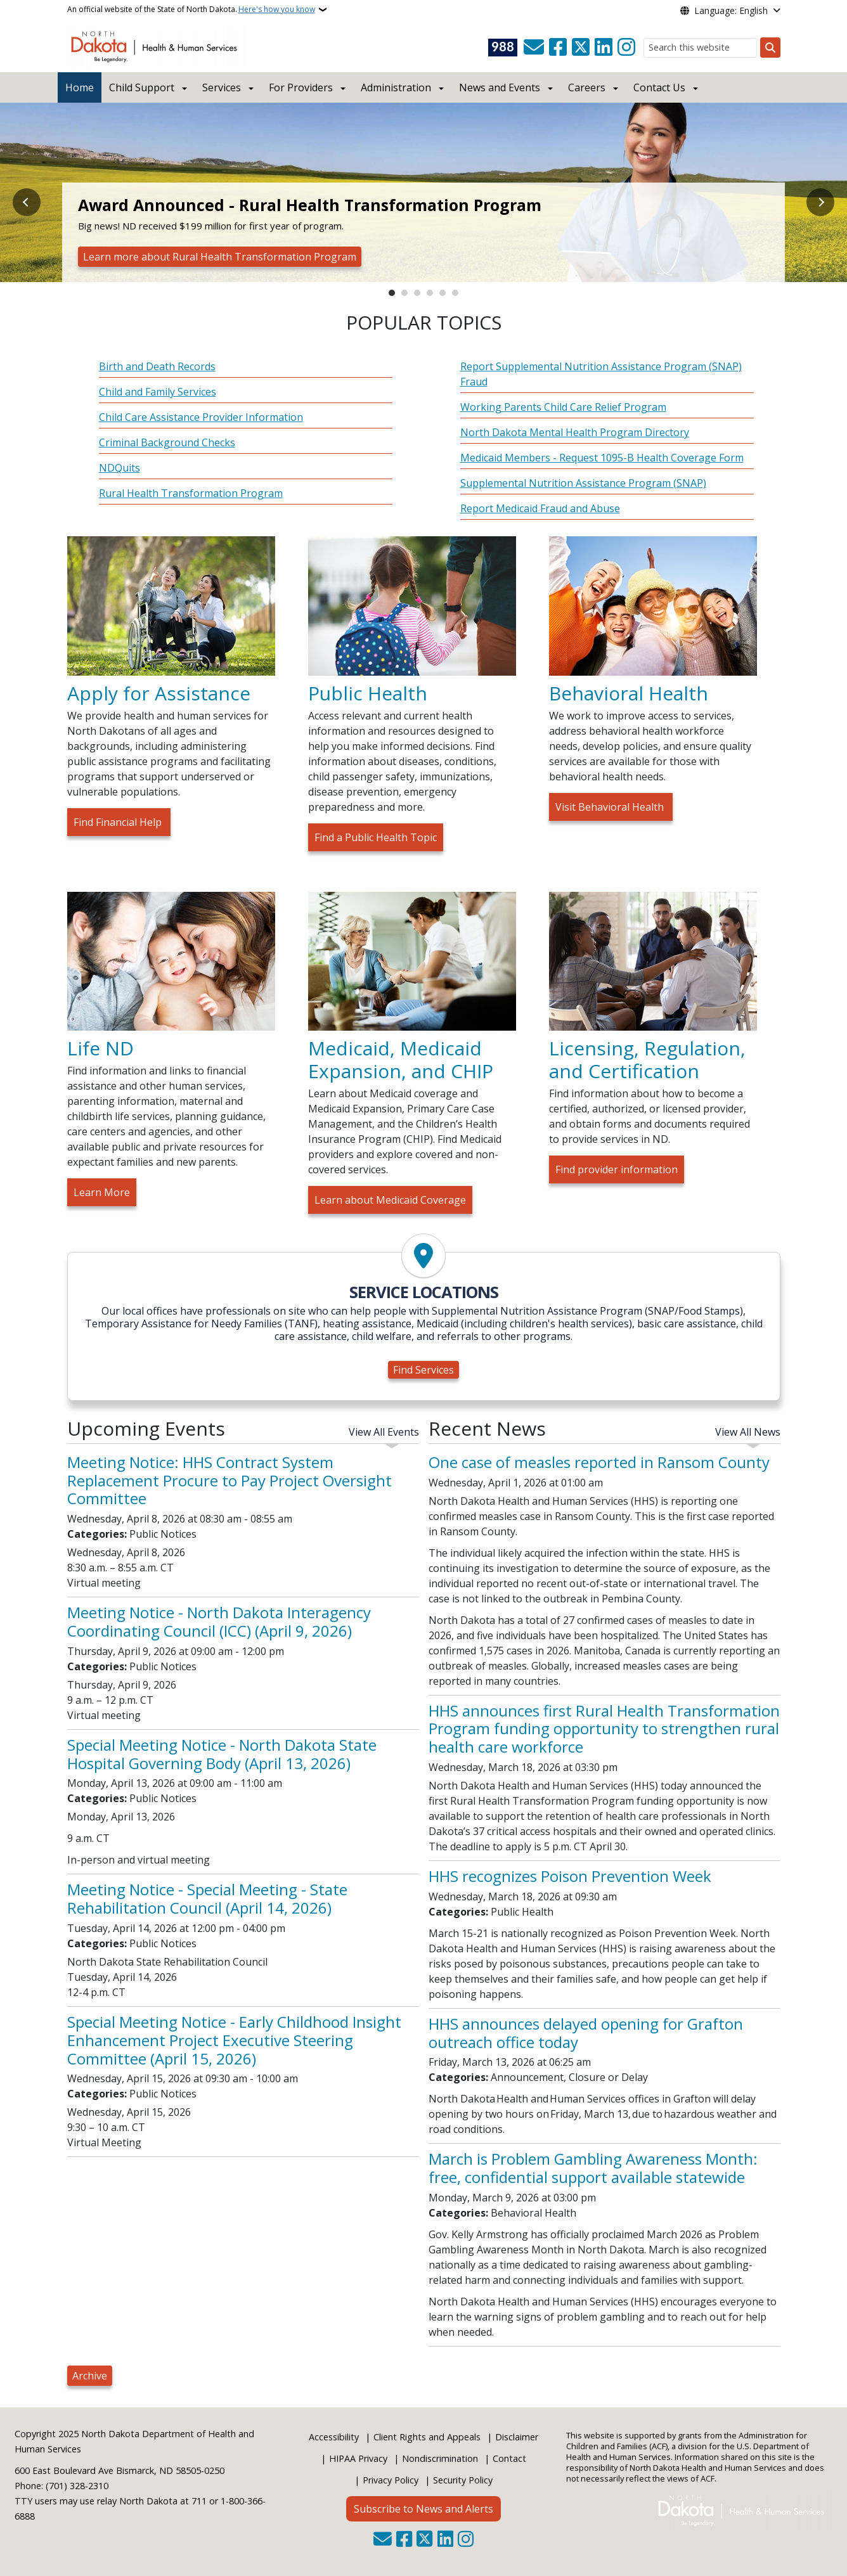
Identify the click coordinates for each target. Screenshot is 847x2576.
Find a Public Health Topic (375, 837)
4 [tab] (430, 293)
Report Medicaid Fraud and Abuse (540, 508)
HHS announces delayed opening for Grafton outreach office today (586, 2032)
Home (79, 87)
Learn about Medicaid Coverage (390, 1200)
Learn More (102, 1192)
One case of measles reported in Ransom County (599, 1462)
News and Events (499, 87)
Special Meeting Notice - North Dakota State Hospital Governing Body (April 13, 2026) (222, 1754)
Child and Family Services (157, 392)
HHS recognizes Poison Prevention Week (570, 1875)
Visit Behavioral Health (610, 807)
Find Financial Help (119, 822)
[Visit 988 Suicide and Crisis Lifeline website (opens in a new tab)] (503, 47)
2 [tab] (404, 293)
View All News (747, 1432)
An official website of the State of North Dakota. (191, 9)
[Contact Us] (534, 47)
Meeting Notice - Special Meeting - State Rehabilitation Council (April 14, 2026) (207, 1898)
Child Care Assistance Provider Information (201, 417)
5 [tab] (442, 293)
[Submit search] (770, 47)
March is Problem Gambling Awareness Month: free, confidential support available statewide (593, 2167)
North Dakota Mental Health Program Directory (574, 432)
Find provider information (616, 1169)
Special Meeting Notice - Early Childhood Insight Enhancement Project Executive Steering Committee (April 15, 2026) (234, 2040)
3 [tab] (417, 293)
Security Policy (463, 2480)
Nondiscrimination (440, 2458)
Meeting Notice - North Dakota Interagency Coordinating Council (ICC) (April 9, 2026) (219, 1621)
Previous (27, 202)
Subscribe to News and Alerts (423, 2509)
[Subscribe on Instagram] (626, 47)
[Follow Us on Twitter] (581, 47)
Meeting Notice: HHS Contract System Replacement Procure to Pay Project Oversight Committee (229, 1480)
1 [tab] (392, 293)
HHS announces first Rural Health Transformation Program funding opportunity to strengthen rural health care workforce (604, 1729)
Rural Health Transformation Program (191, 493)
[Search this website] (700, 48)
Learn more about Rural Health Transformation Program (219, 257)
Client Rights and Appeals (427, 2437)
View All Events (384, 1432)
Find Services (423, 1370)
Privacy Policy (390, 2480)
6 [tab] (455, 293)
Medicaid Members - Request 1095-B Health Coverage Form (602, 458)
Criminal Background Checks (167, 442)
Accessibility (334, 2437)
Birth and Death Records (157, 366)
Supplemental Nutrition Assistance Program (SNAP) (583, 483)
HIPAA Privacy (358, 2458)
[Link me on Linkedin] (603, 47)
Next (820, 202)
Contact (509, 2458)
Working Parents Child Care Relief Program (563, 407)
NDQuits (119, 468)
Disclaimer (516, 2437)
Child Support (141, 87)
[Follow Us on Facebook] (558, 47)
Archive (89, 2376)
